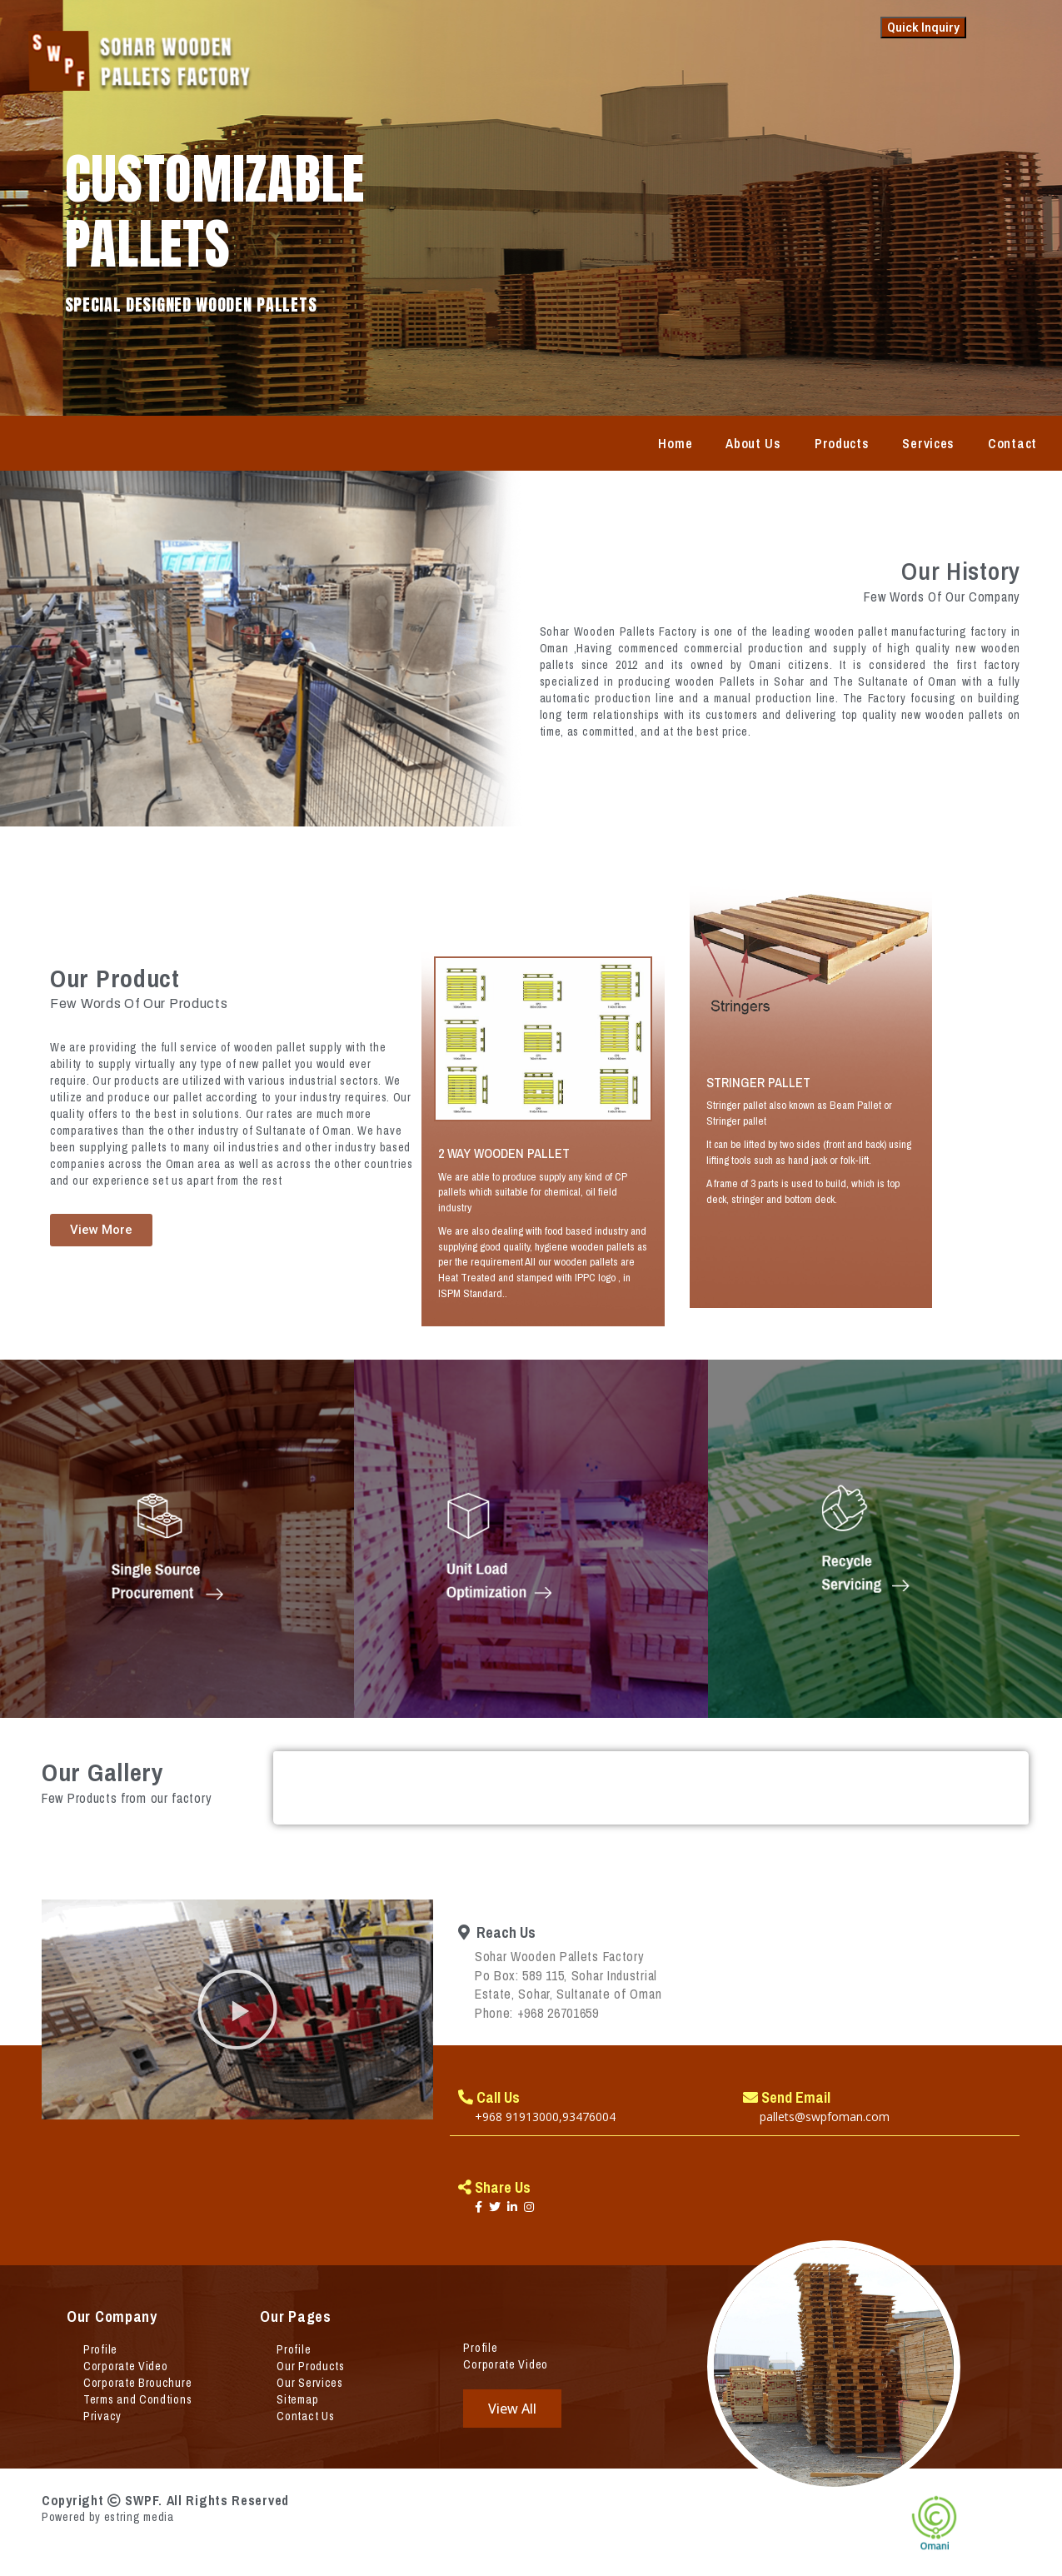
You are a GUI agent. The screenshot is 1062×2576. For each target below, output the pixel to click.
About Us (753, 443)
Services (928, 443)
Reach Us (497, 1932)
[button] (237, 2009)
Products (842, 443)
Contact (1012, 443)
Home (675, 443)
